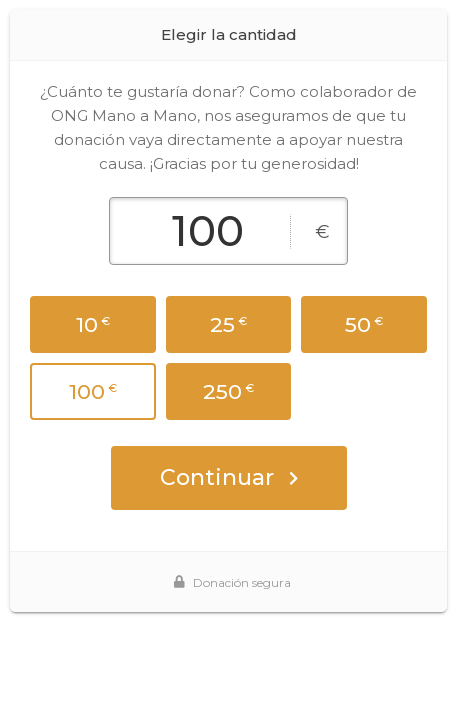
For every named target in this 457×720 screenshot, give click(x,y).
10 (93, 324)
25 (228, 324)
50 (364, 324)
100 (93, 391)
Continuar (229, 477)
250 (228, 391)
